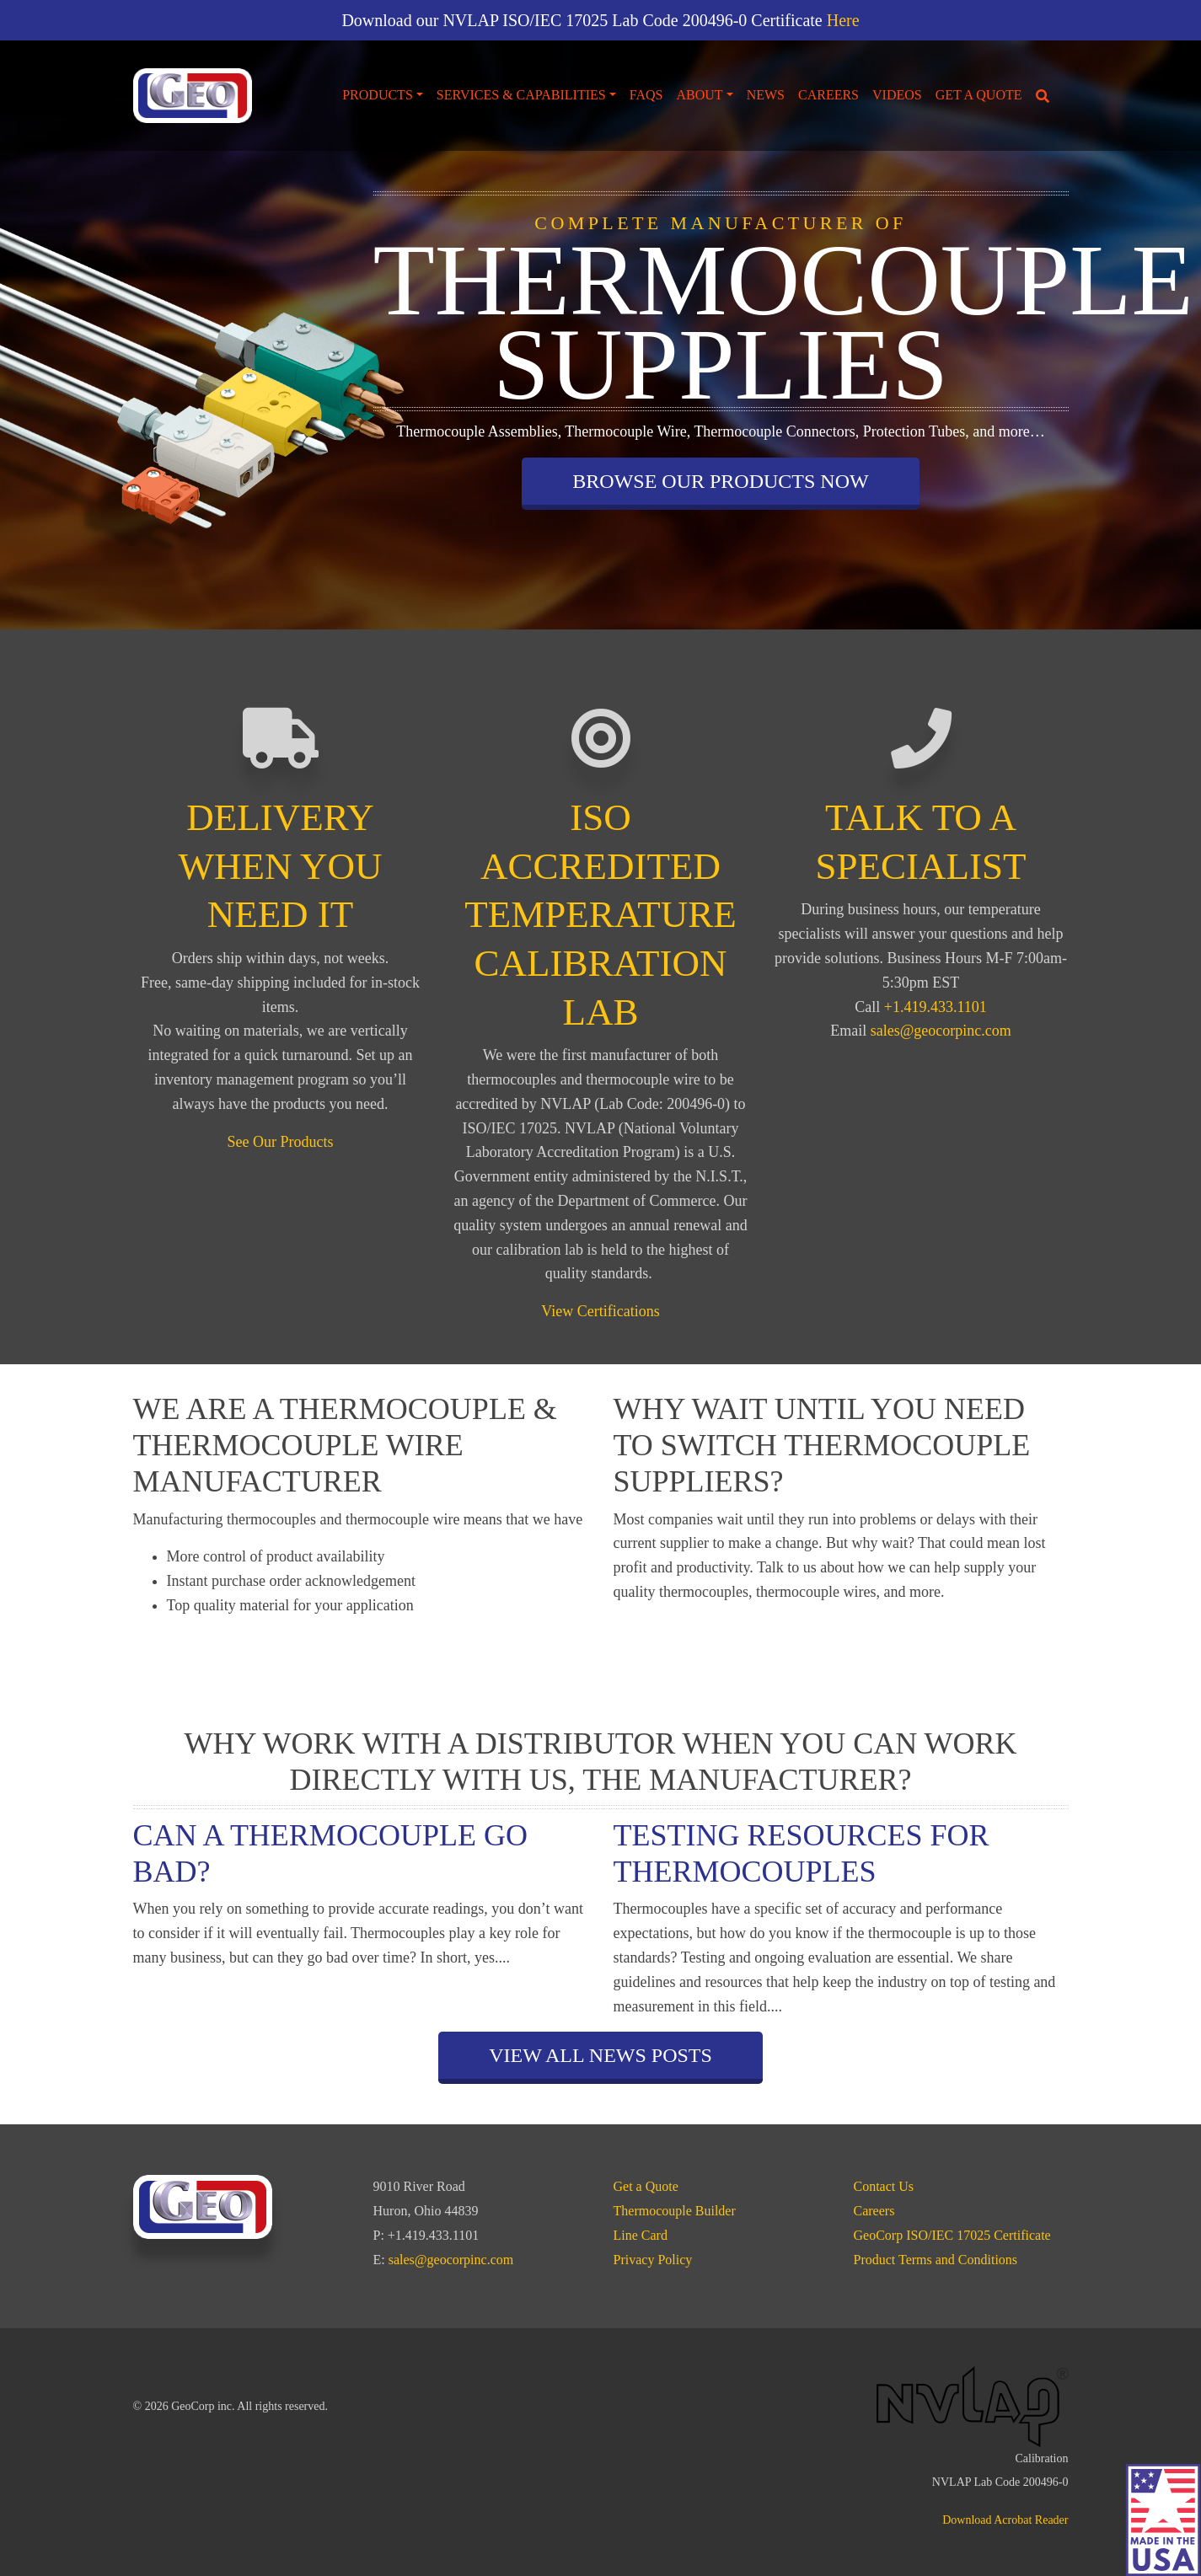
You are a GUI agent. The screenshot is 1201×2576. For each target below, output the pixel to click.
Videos (897, 95)
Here (843, 20)
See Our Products (281, 1141)
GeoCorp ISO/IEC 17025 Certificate (952, 2235)
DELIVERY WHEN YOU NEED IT (280, 865)
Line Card (641, 2235)
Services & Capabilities (521, 95)
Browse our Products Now (720, 481)
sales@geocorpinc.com (941, 1030)
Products (377, 95)
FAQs (646, 95)
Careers (828, 95)
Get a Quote (979, 95)
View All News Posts (600, 2055)
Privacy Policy (653, 2259)
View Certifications (600, 1311)
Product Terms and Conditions (936, 2259)
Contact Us (884, 2186)
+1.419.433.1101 (935, 1007)
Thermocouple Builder (675, 2211)
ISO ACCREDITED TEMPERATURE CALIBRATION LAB (600, 914)
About (699, 95)
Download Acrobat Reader (1005, 2520)
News (766, 95)
